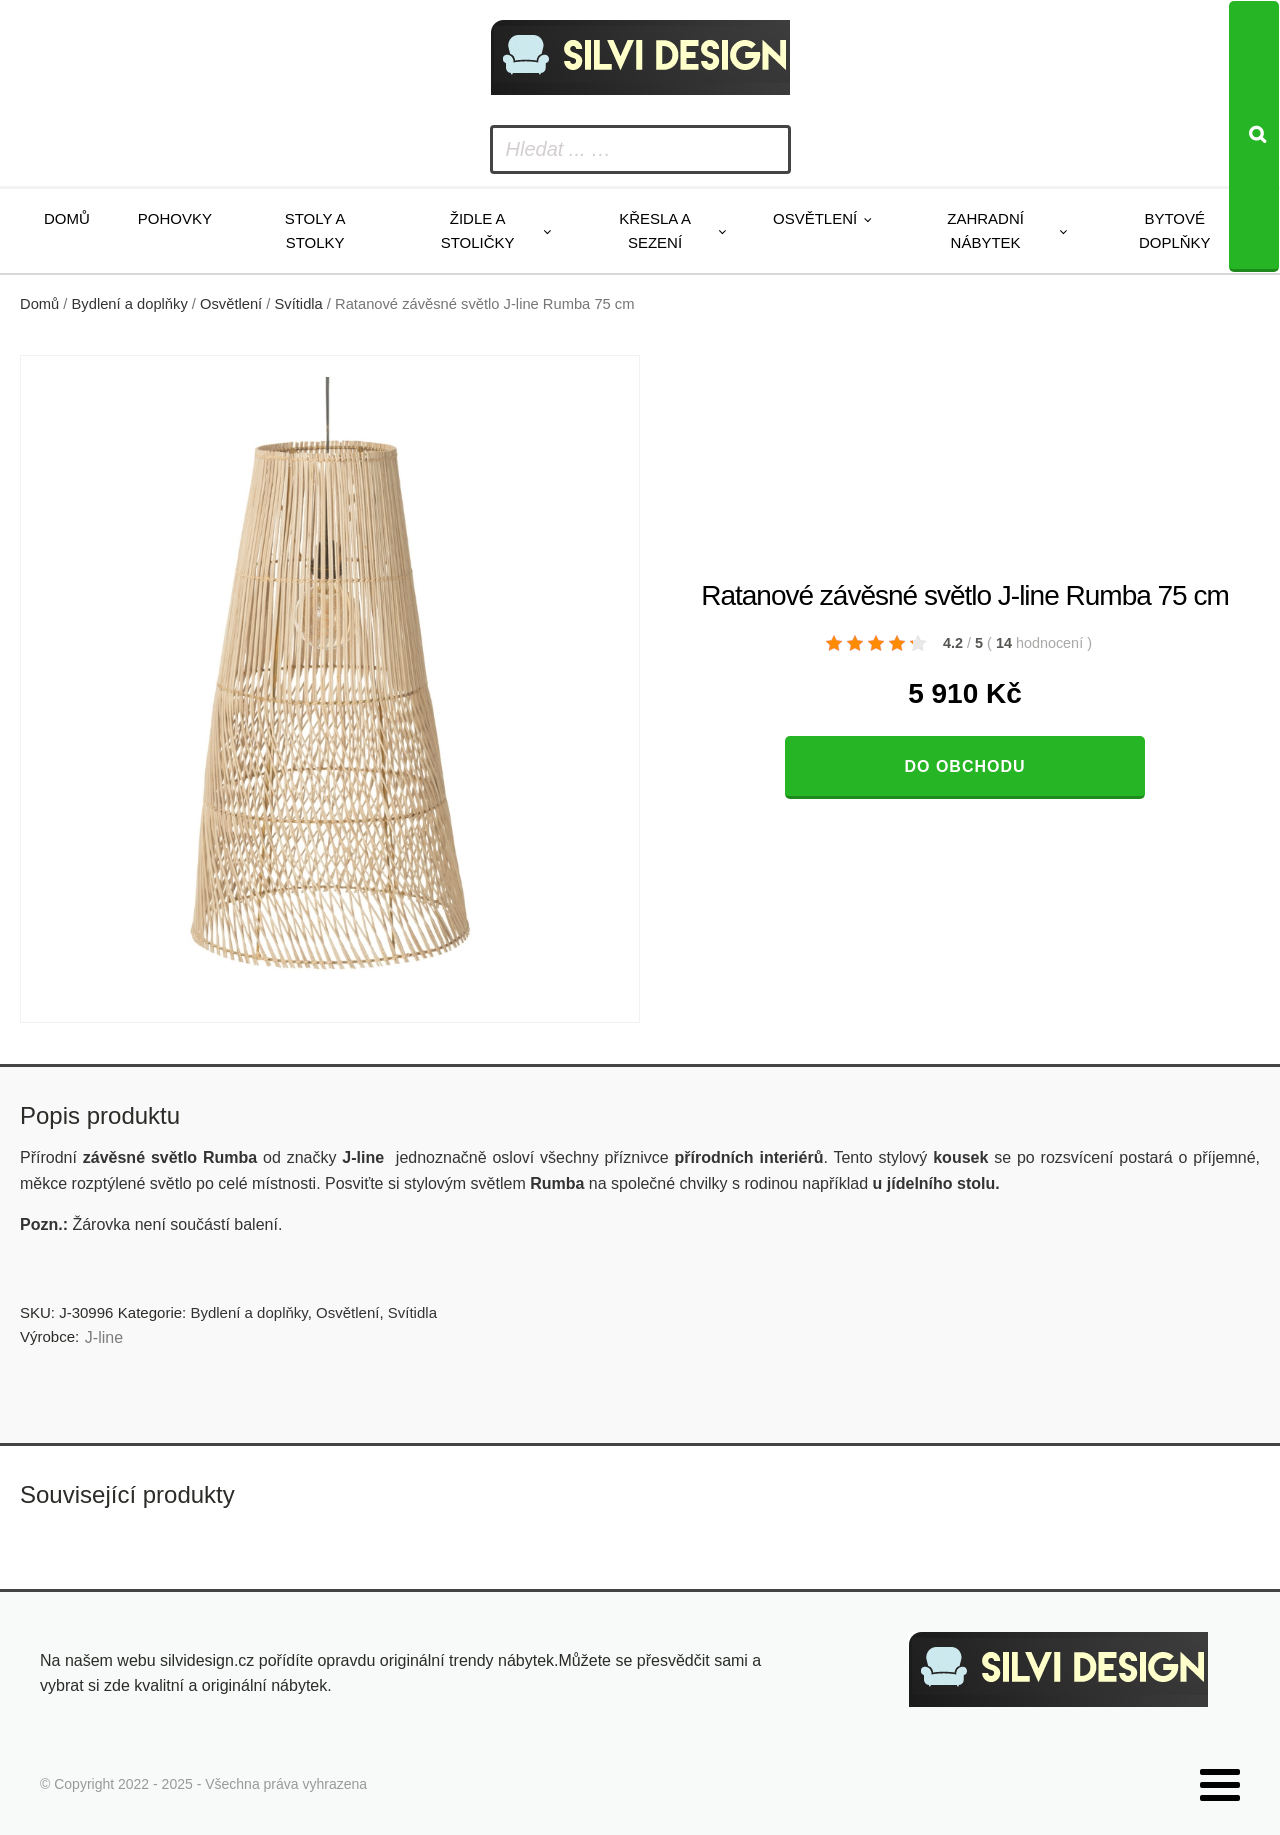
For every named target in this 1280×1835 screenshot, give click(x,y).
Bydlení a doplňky (130, 304)
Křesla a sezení (655, 230)
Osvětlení (815, 218)
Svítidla (299, 304)
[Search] (1254, 136)
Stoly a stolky (315, 230)
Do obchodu (964, 766)
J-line (104, 1337)
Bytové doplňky (1175, 230)
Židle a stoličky (478, 230)
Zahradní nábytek (985, 230)
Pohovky (175, 218)
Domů (67, 218)
